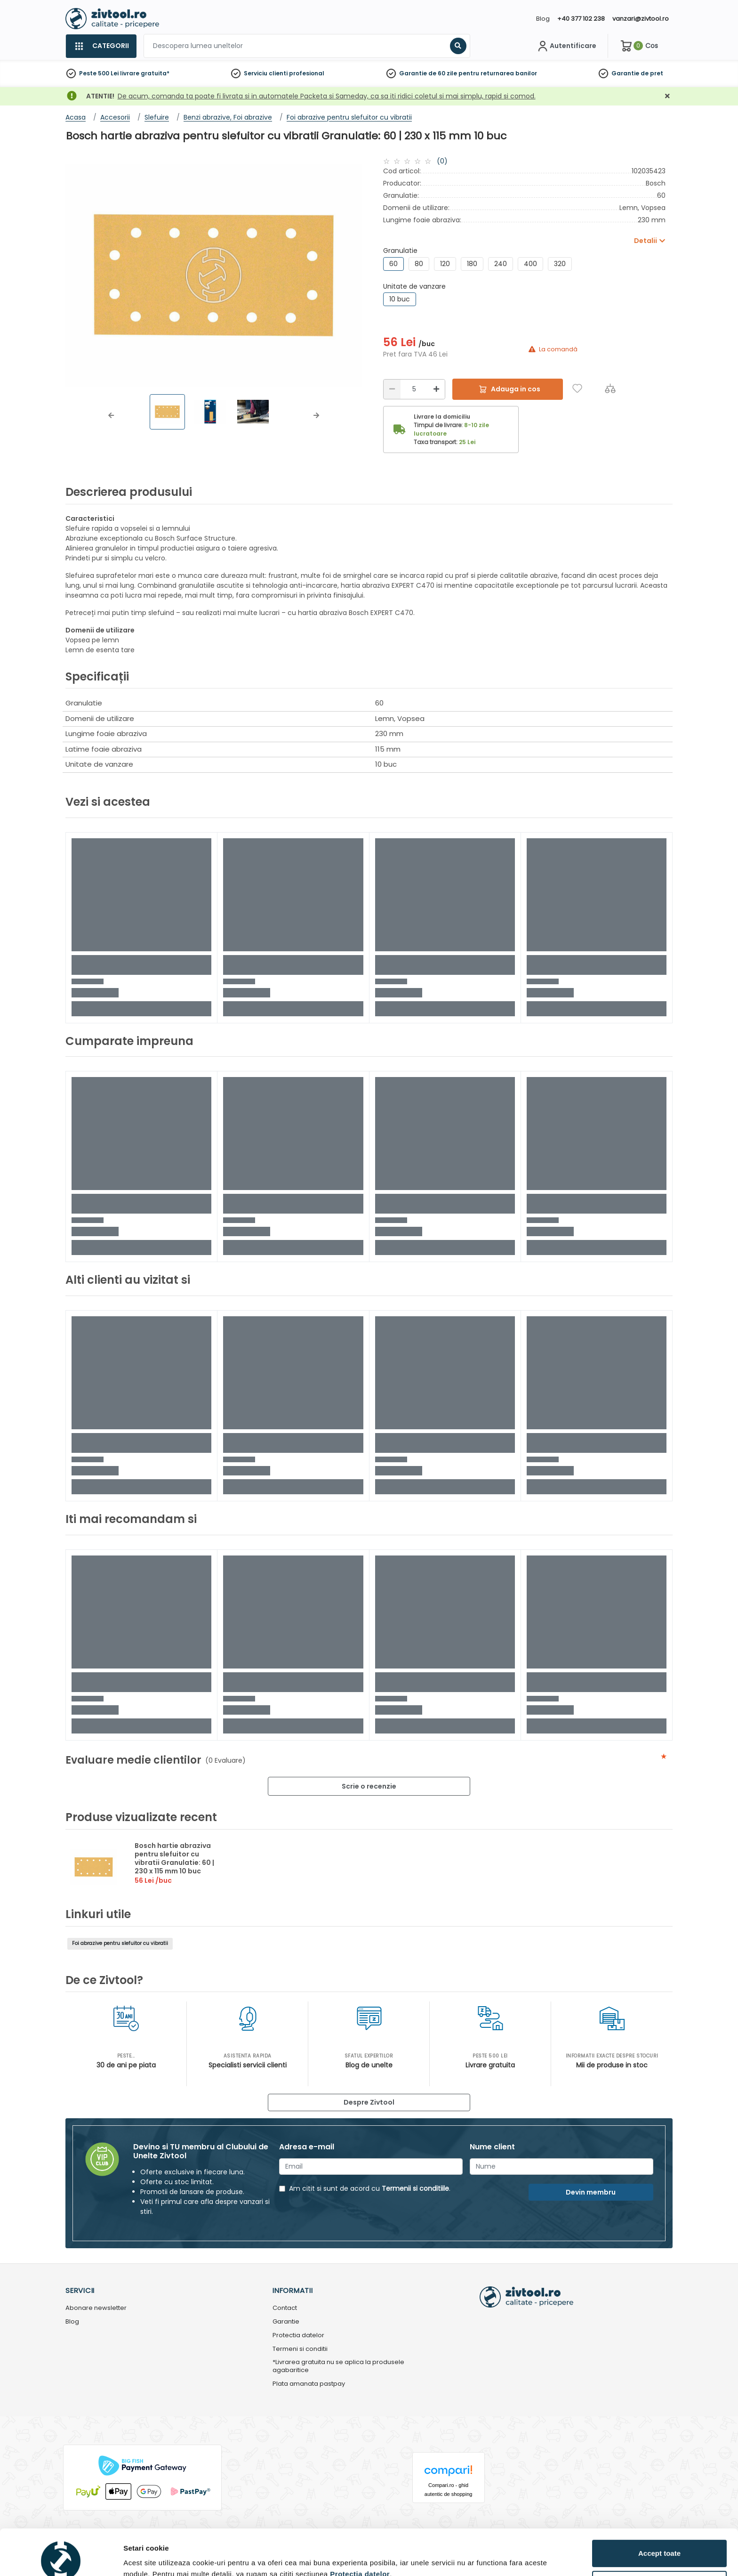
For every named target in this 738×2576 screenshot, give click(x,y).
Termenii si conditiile (415, 2188)
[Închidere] (667, 96)
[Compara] (610, 388)
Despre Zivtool (369, 2102)
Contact (285, 2308)
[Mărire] (436, 389)
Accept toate (659, 2507)
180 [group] (472, 263)
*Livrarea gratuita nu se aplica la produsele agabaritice (338, 2366)
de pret (652, 73)
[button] (111, 415)
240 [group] (500, 263)
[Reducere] (392, 389)
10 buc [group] (399, 299)
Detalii (134, 2554)
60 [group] (393, 263)
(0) (442, 161)
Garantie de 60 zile (428, 73)
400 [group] (530, 263)
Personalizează (660, 2539)
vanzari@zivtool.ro (640, 18)
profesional (306, 73)
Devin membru (591, 2192)
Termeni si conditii (300, 2349)
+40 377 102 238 (581, 18)
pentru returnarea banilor (497, 73)
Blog (543, 18)
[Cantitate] (414, 389)
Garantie (625, 73)
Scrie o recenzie (369, 1786)
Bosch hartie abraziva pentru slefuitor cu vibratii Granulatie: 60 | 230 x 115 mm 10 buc (174, 1858)
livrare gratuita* (144, 73)
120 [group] (445, 263)
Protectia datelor (298, 2336)
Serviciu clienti (266, 73)
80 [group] (419, 263)
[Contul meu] (566, 46)
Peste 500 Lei (99, 73)
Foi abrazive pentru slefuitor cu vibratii (120, 1943)
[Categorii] (100, 46)
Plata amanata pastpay (309, 2384)
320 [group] (560, 263)
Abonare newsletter (96, 2308)
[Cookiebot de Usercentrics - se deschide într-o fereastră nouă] (61, 2558)
